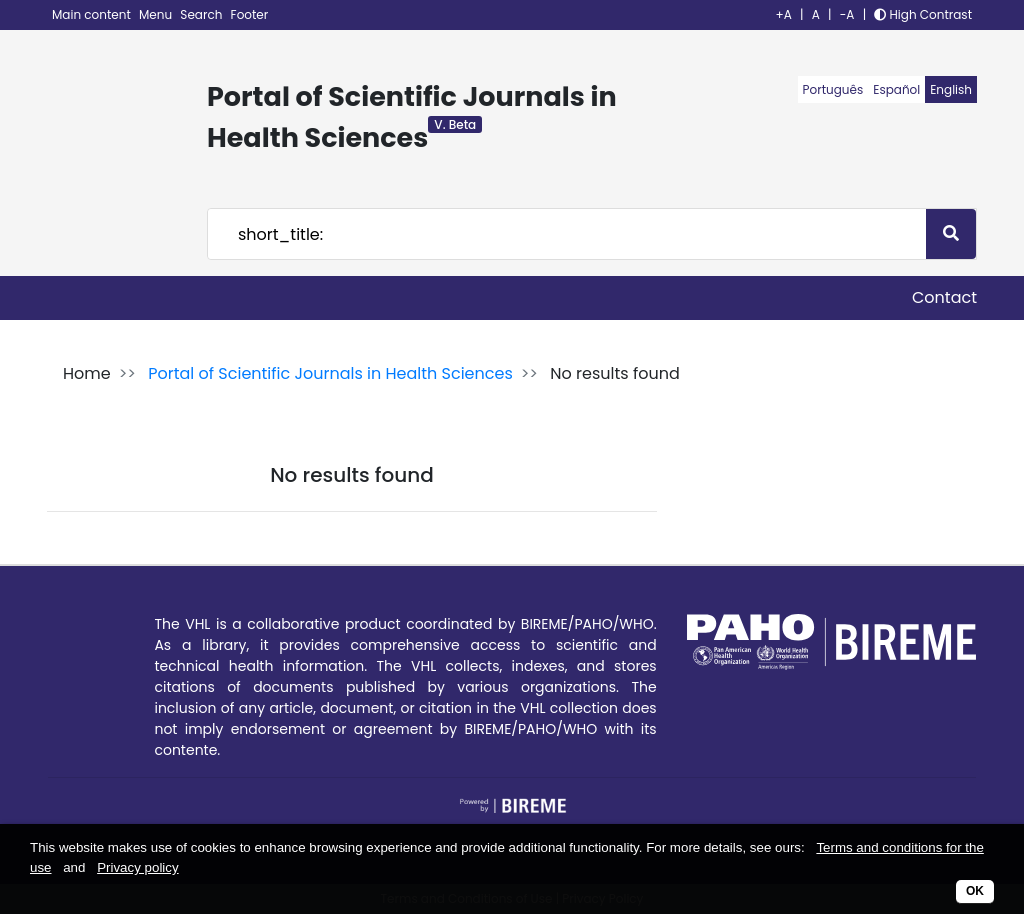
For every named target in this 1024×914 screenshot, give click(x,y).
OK (975, 891)
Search (202, 14)
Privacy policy (137, 867)
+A (784, 14)
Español (896, 89)
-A (847, 14)
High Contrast (923, 14)
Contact (944, 297)
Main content (93, 14)
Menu (157, 14)
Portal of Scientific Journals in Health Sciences (330, 373)
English (951, 89)
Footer (250, 14)
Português (833, 89)
